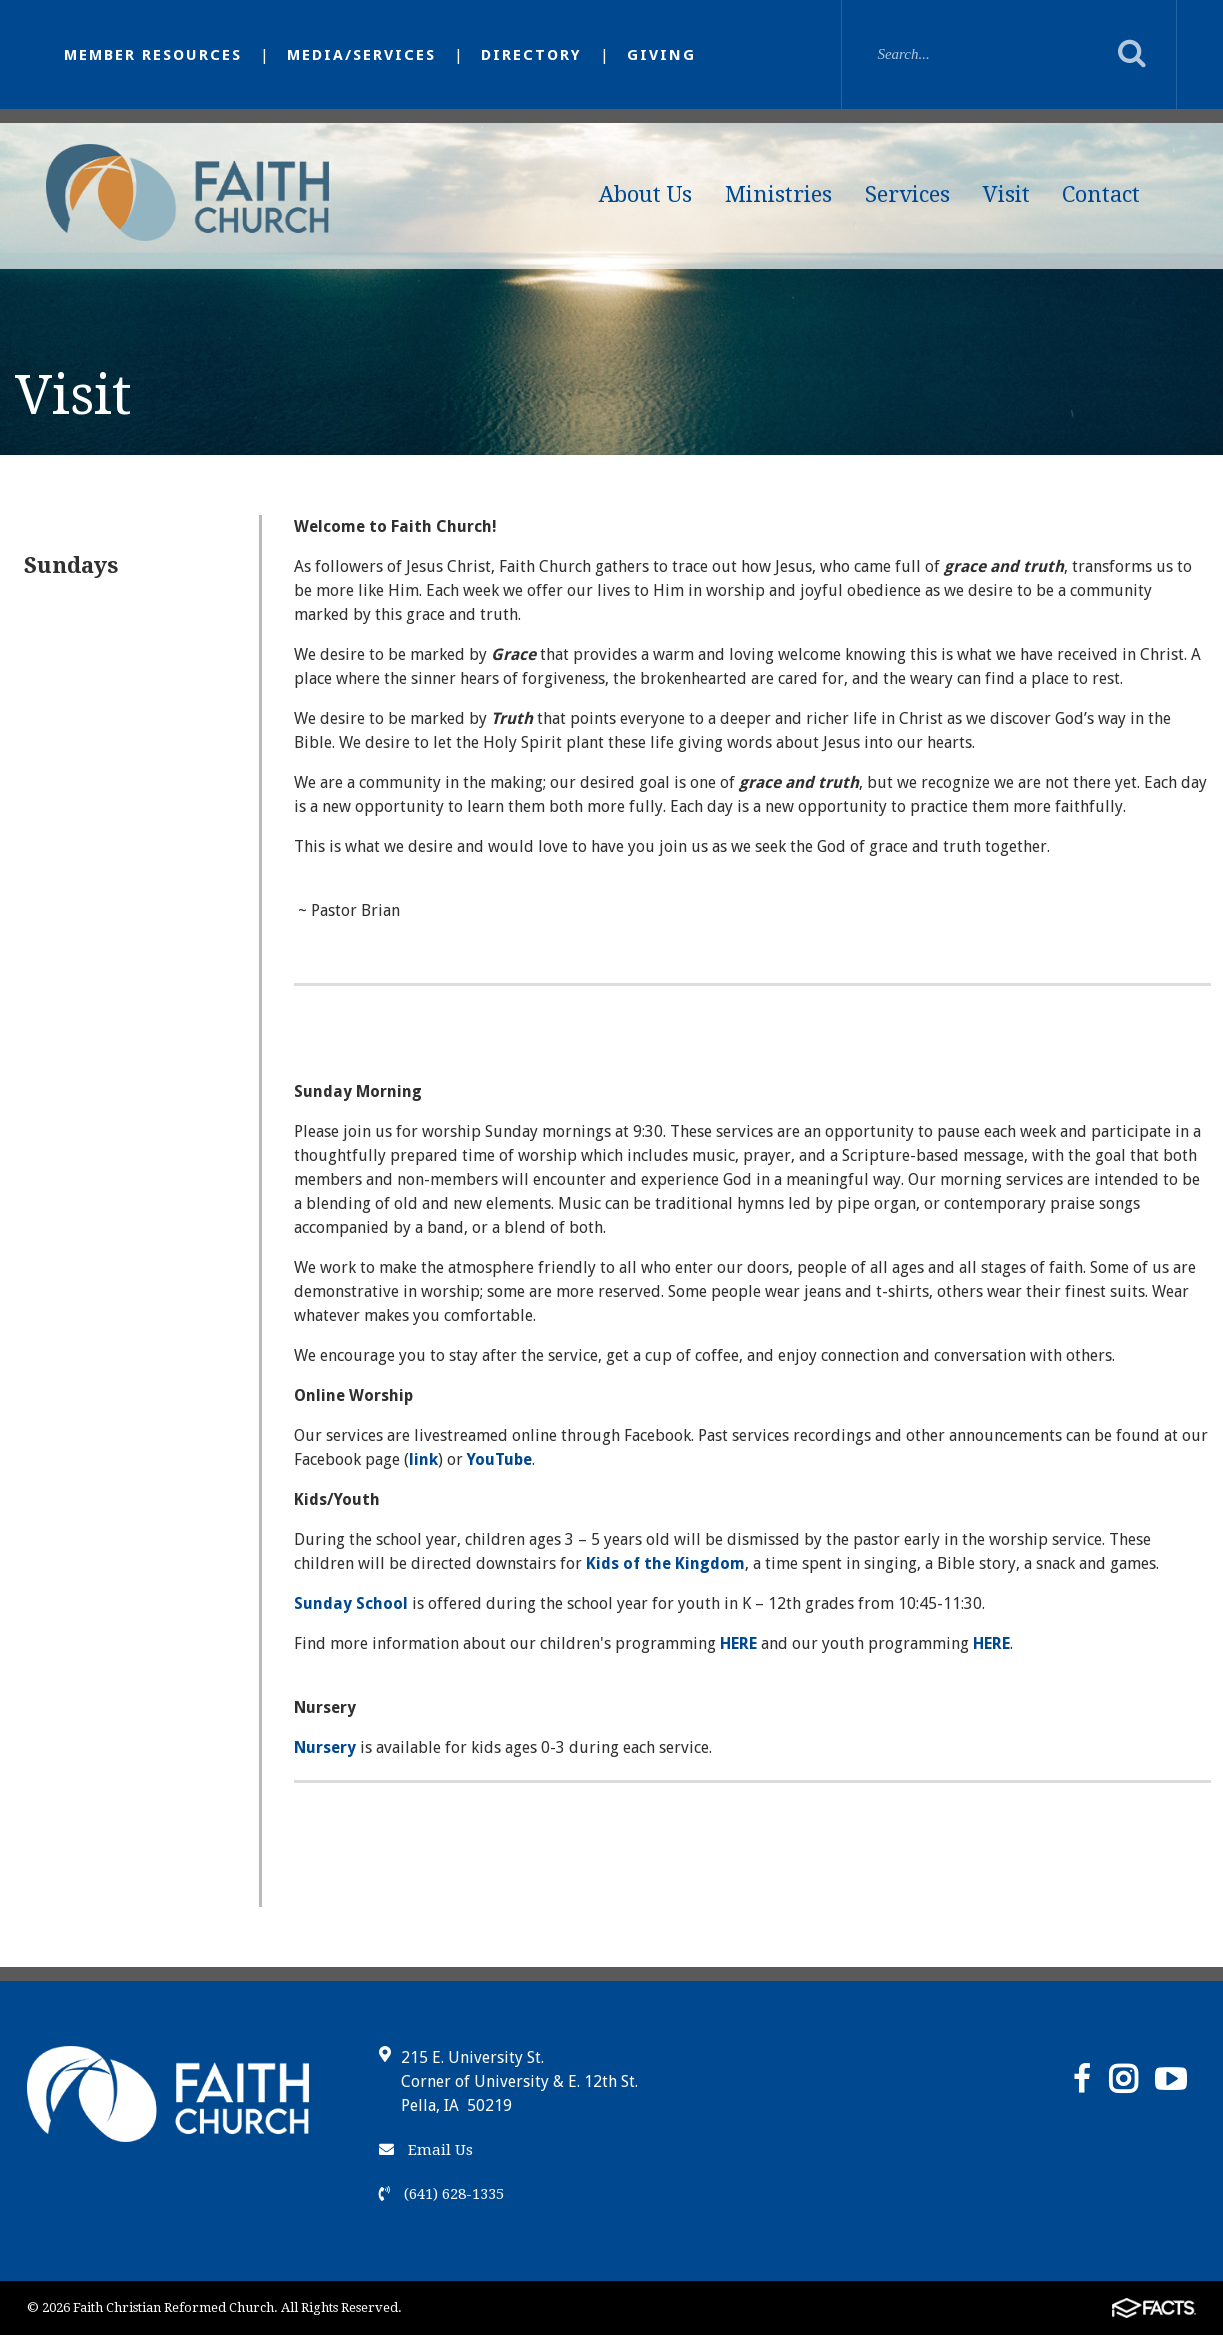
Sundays (71, 565)
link (423, 1459)
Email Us (426, 2150)
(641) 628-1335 (441, 2194)
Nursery (325, 1747)
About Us (645, 194)
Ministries (778, 194)
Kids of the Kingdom (665, 1563)
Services (907, 194)
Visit (1006, 194)
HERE (738, 1643)
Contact (1101, 194)
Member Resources (153, 55)
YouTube (499, 1459)
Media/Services (361, 55)
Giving (661, 55)
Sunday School (351, 1603)
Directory (531, 55)
